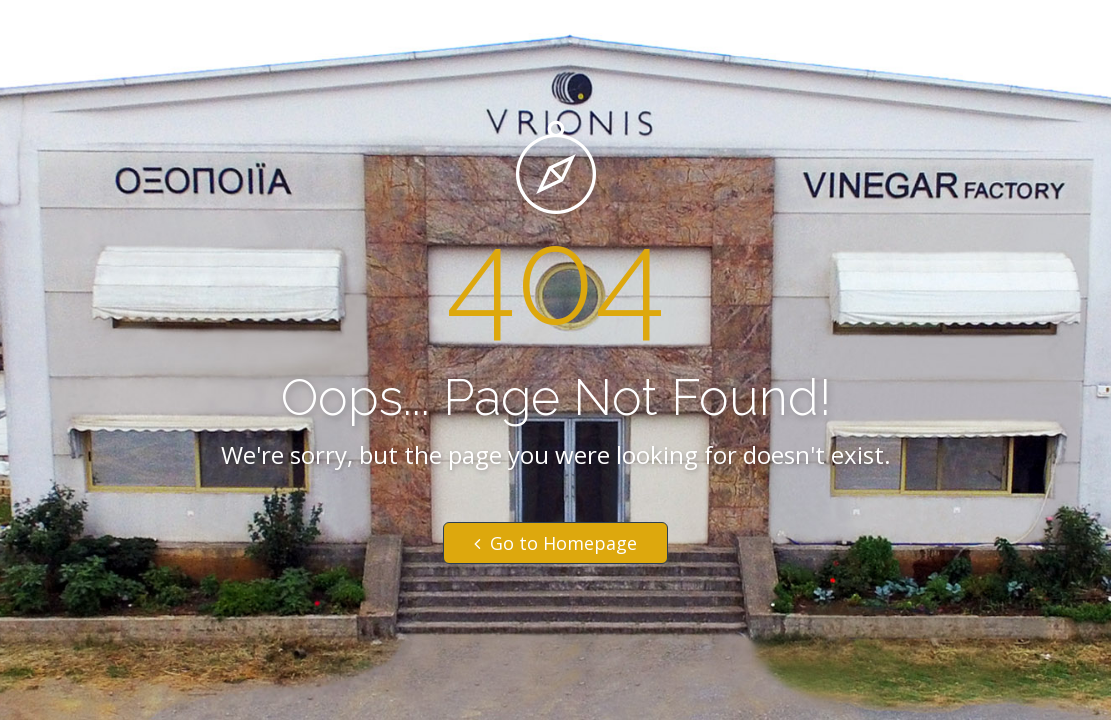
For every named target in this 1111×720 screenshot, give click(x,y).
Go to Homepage (555, 543)
